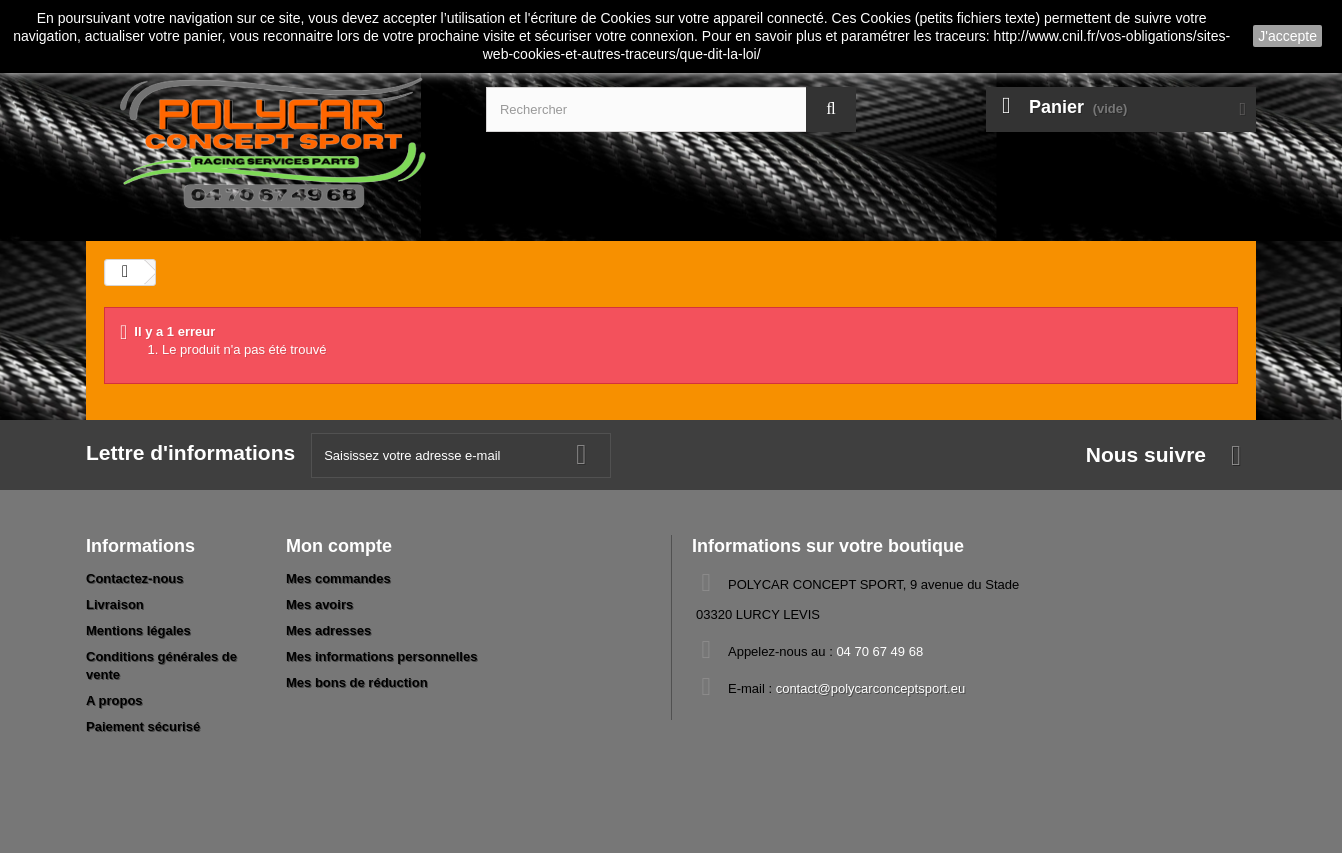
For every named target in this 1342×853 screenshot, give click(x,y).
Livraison (115, 604)
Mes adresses (328, 630)
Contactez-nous (135, 578)
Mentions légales (138, 630)
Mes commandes (338, 578)
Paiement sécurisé (143, 726)
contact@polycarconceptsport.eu (871, 688)
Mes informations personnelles (381, 656)
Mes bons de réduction (357, 682)
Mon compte (339, 546)
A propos (114, 700)
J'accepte (1287, 36)
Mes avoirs (319, 604)
